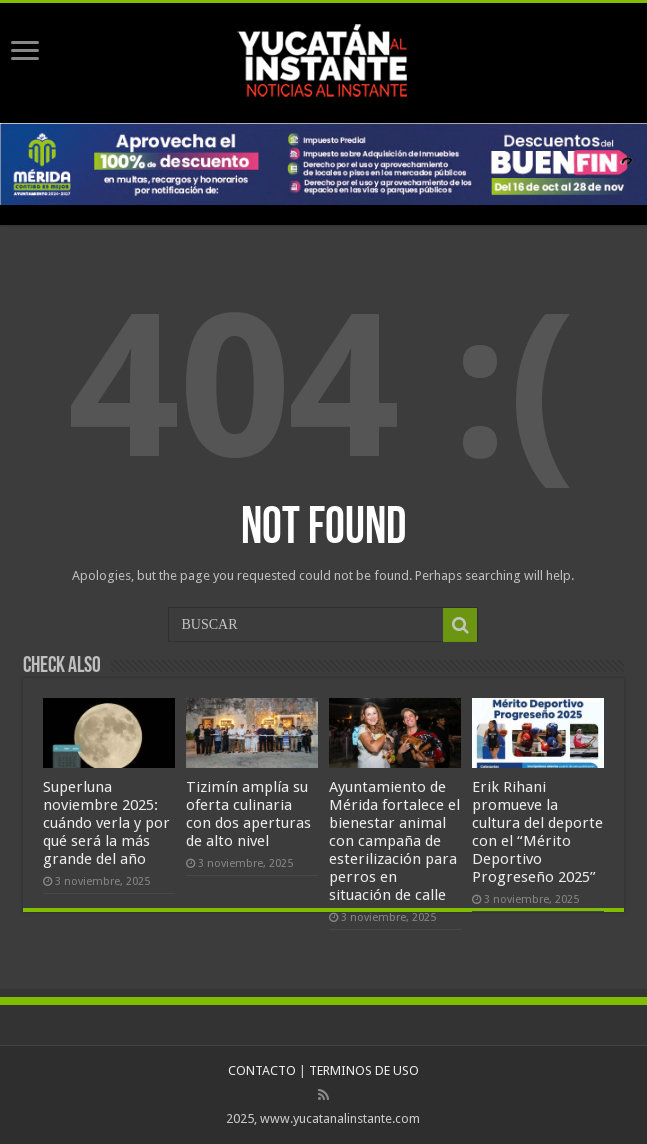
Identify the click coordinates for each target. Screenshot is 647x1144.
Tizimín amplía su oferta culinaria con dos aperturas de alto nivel (248, 814)
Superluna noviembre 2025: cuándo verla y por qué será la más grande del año (106, 823)
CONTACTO (262, 1070)
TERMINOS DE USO (364, 1070)
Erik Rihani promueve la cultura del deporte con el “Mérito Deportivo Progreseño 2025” (537, 832)
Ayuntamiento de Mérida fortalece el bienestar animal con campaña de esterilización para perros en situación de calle (394, 841)
